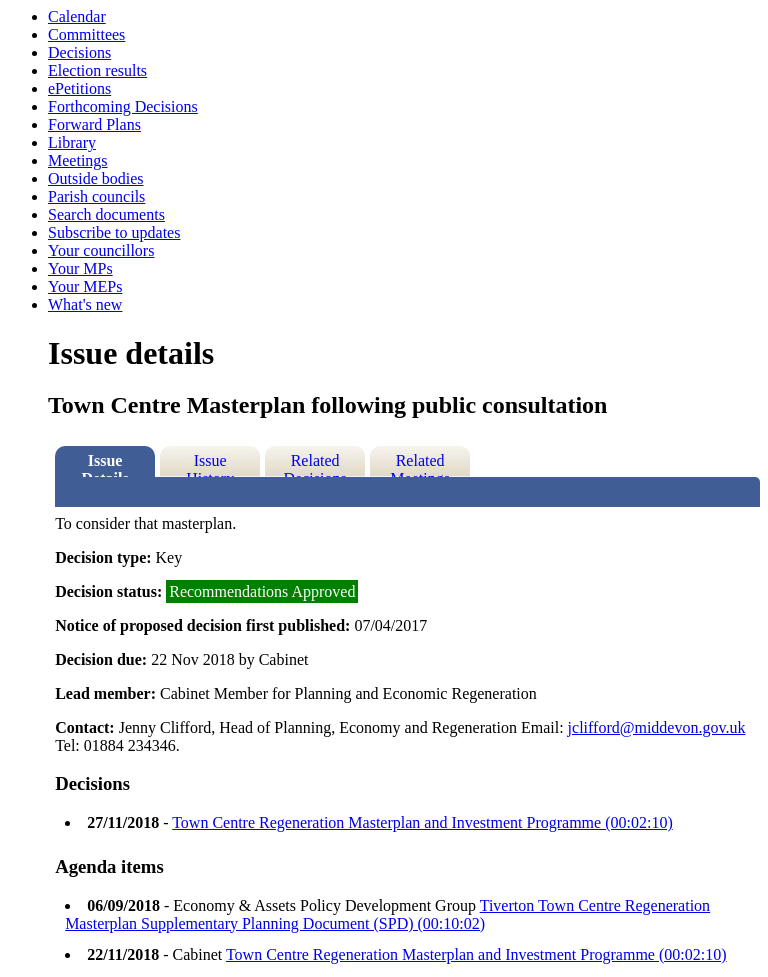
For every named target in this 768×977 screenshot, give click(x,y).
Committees (86, 34)
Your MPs (80, 268)
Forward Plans (94, 124)
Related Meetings (420, 464)
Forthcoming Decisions (123, 106)
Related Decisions (315, 464)
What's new (85, 304)
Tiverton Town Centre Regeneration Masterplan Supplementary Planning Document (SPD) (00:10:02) (387, 914)
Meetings (78, 160)
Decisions (79, 52)
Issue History (210, 464)
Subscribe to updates (114, 232)
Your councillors (101, 250)
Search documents (106, 214)
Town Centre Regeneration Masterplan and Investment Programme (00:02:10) (422, 822)
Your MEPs (85, 286)
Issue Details (105, 464)
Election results (97, 70)
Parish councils (96, 196)
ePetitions (79, 88)
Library (72, 142)
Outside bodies (96, 178)
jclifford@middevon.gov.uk (657, 727)
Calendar (77, 16)
